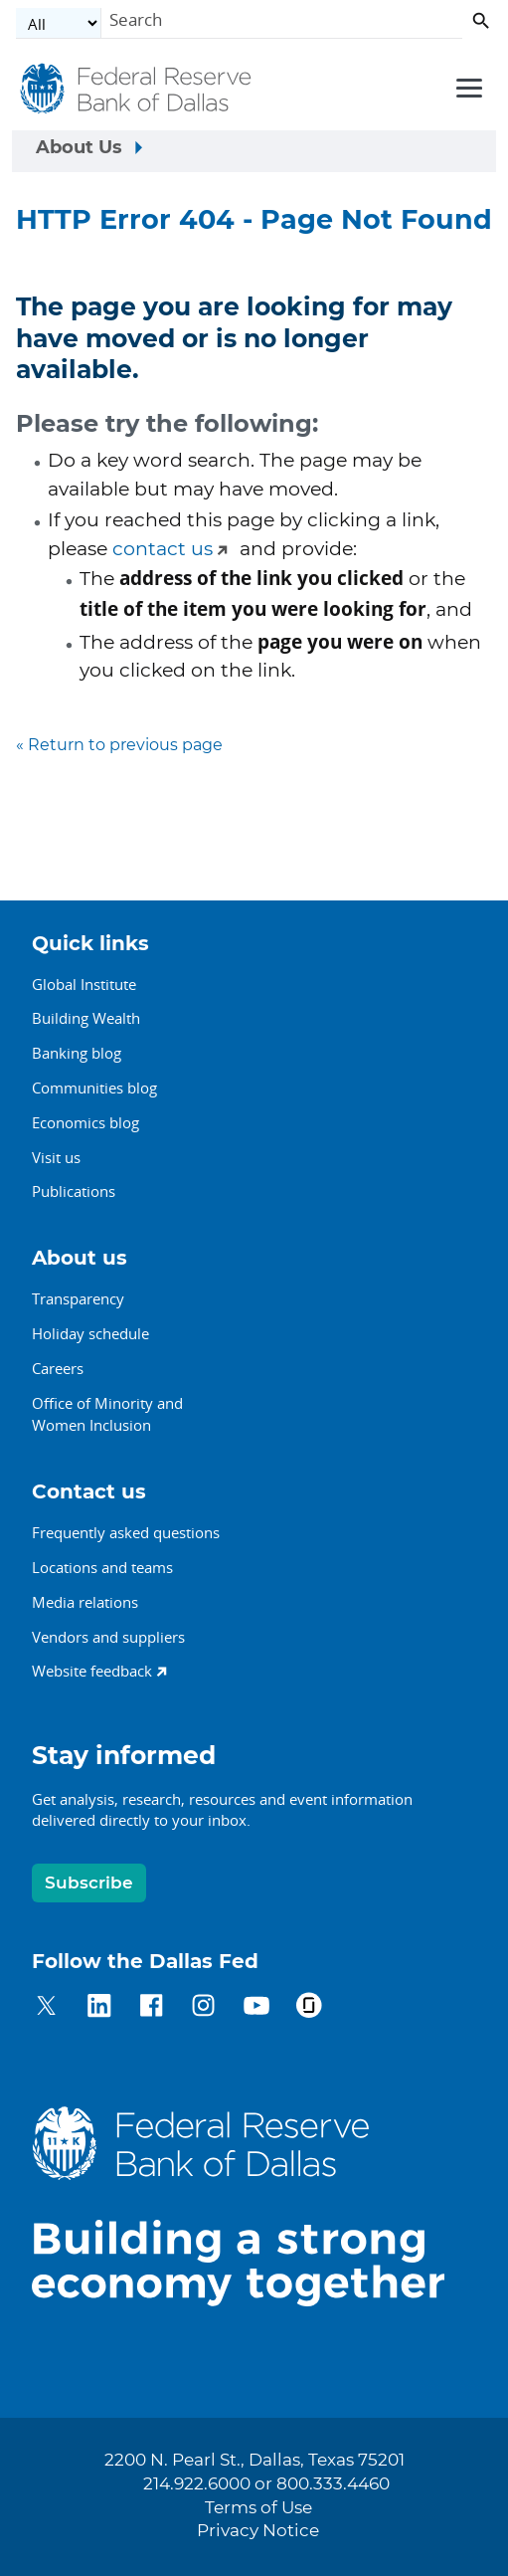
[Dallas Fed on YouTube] (256, 2008)
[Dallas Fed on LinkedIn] (99, 2008)
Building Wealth (86, 1018)
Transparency (78, 1298)
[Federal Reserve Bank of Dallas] (137, 89)
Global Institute (84, 984)
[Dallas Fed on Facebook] (151, 2008)
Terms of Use (258, 2508)
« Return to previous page (119, 745)
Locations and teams (102, 1567)
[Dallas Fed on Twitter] (46, 2008)
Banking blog (76, 1053)
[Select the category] (58, 23)
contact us (162, 549)
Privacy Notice (258, 2531)
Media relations (85, 1602)
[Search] (281, 23)
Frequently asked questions (126, 1532)
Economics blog (85, 1122)
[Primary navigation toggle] (466, 87)
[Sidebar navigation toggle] (254, 151)
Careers (58, 1368)
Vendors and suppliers (108, 1637)
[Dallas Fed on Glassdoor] (308, 2008)
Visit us (56, 1157)
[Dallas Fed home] (254, 2206)
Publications (73, 1191)
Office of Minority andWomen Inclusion (107, 1414)
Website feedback (92, 1671)
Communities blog (94, 1087)
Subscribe (89, 1883)
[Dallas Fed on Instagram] (203, 2008)
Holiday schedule (90, 1333)
